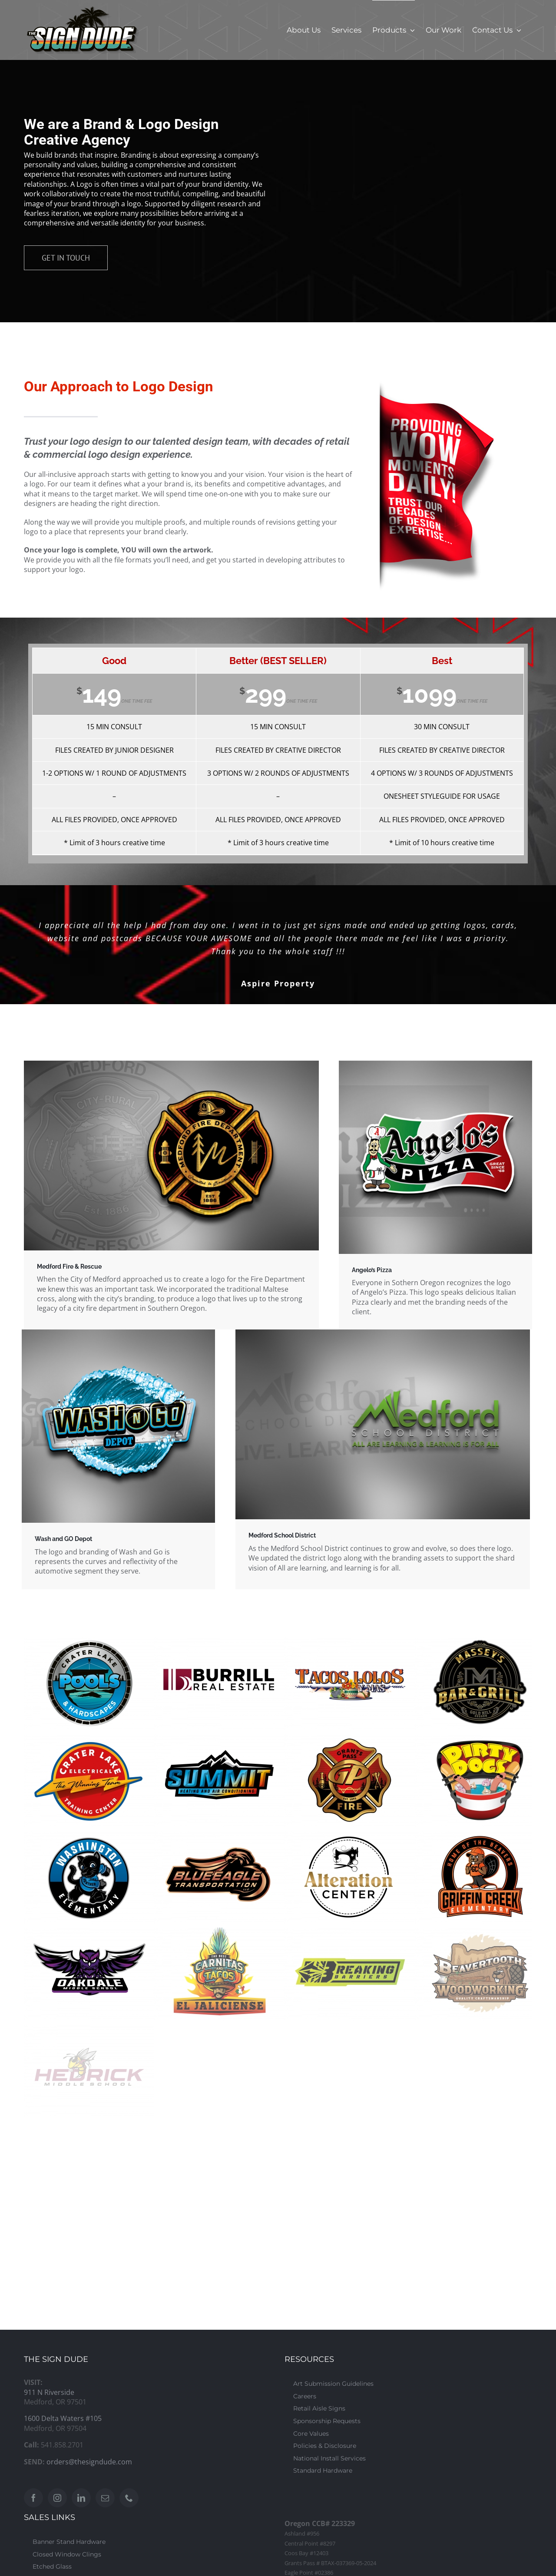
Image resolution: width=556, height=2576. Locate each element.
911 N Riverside (49, 2392)
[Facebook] (33, 2497)
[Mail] (105, 2497)
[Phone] (129, 2497)
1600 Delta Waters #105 (63, 2418)
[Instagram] (57, 2497)
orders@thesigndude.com (89, 2462)
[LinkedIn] (81, 2497)
